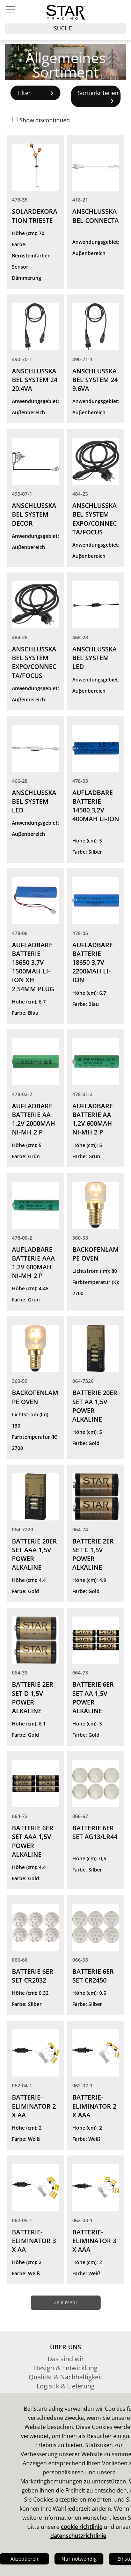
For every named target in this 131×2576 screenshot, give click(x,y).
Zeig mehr (66, 2302)
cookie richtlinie (81, 2527)
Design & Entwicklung (65, 2368)
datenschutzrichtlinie (78, 2536)
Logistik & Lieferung (66, 2386)
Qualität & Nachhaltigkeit (65, 2377)
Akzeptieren (24, 2558)
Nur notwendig (79, 2558)
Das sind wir (66, 2359)
